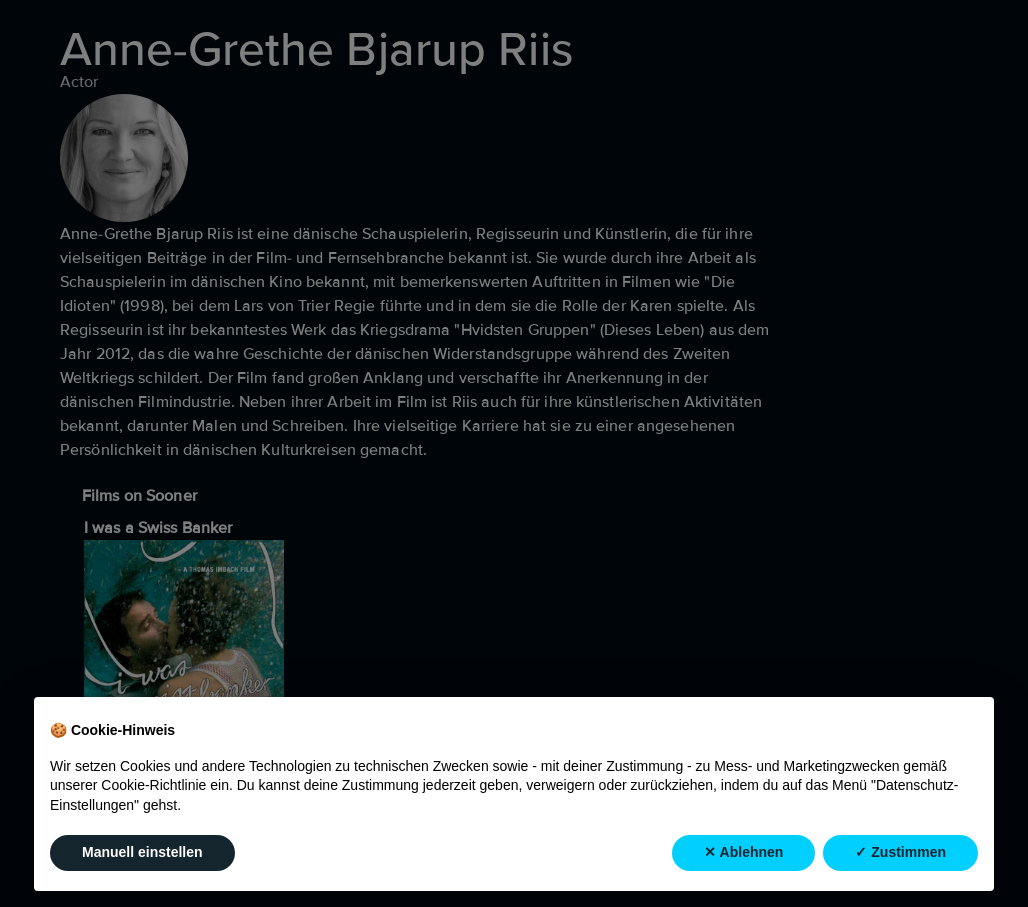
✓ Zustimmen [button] (900, 853)
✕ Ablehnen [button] (743, 853)
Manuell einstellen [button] (142, 853)
